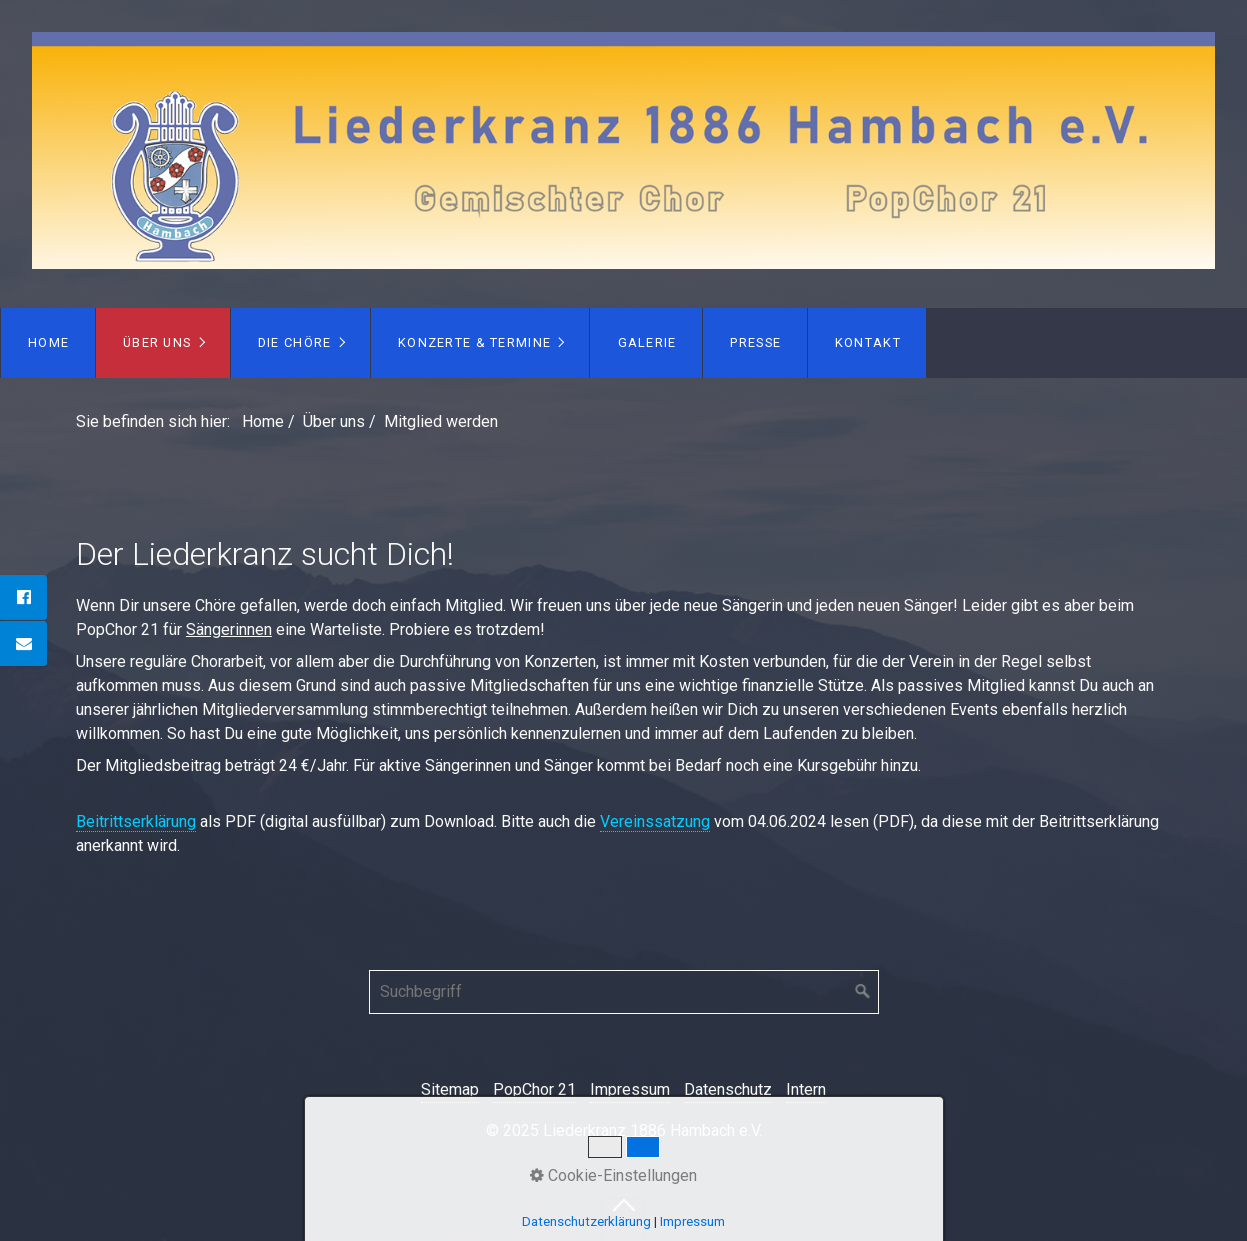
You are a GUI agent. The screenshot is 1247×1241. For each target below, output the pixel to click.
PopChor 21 (534, 1089)
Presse (755, 342)
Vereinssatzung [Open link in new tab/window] (655, 821)
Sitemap (450, 1089)
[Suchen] (863, 992)
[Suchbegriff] (624, 992)
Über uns (157, 342)
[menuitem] (48, 343)
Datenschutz (728, 1089)
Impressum (630, 1089)
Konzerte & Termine (474, 342)
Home (48, 342)
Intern (806, 1089)
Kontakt (868, 342)
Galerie (647, 342)
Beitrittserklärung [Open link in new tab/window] (136, 821)
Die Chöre (295, 342)
